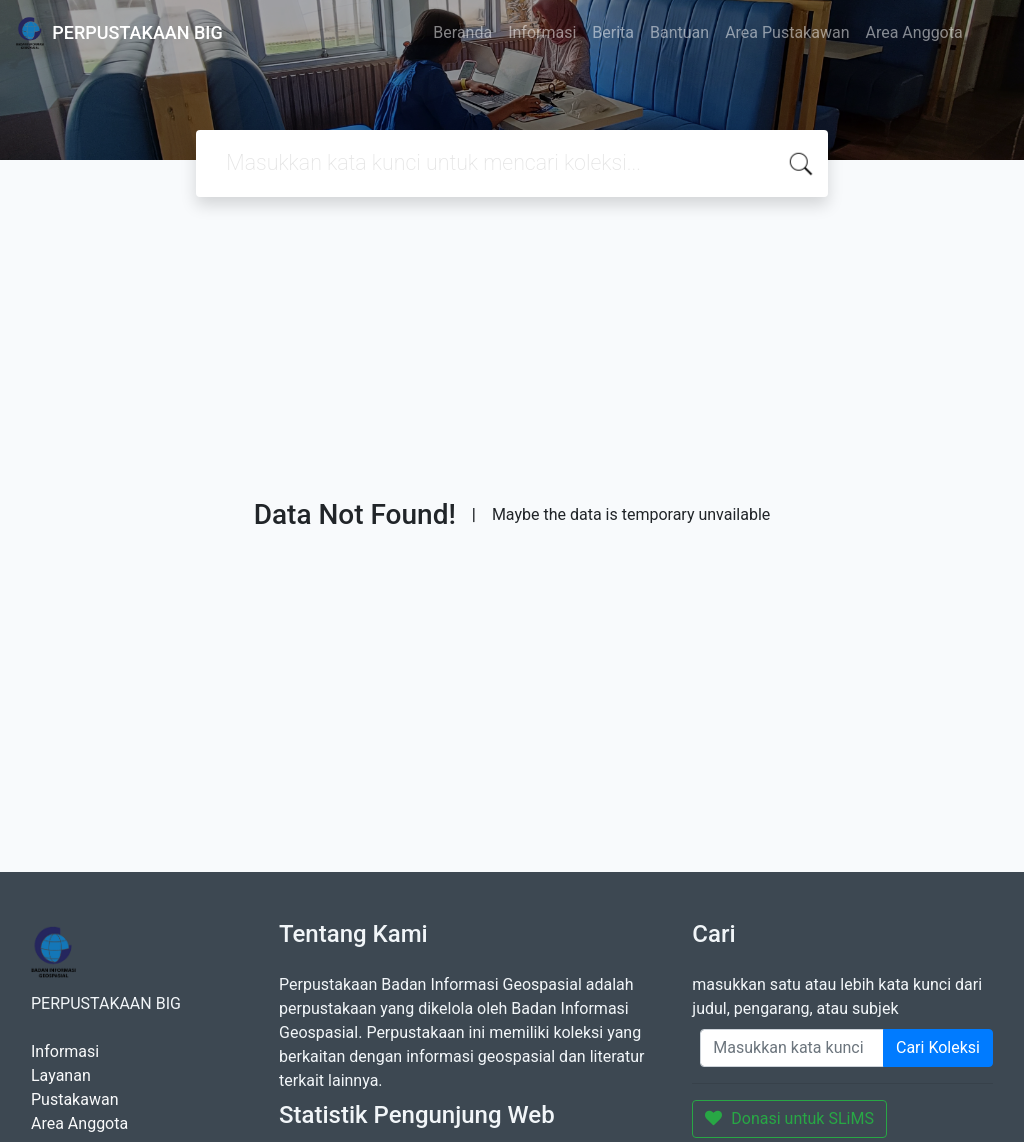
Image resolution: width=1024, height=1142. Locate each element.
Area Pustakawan (787, 32)
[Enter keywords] (792, 1048)
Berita (613, 32)
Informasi (542, 32)
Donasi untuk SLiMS (789, 1118)
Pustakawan (74, 1099)
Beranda (462, 32)
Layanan (61, 1075)
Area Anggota (914, 32)
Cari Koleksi (938, 1047)
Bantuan (679, 32)
